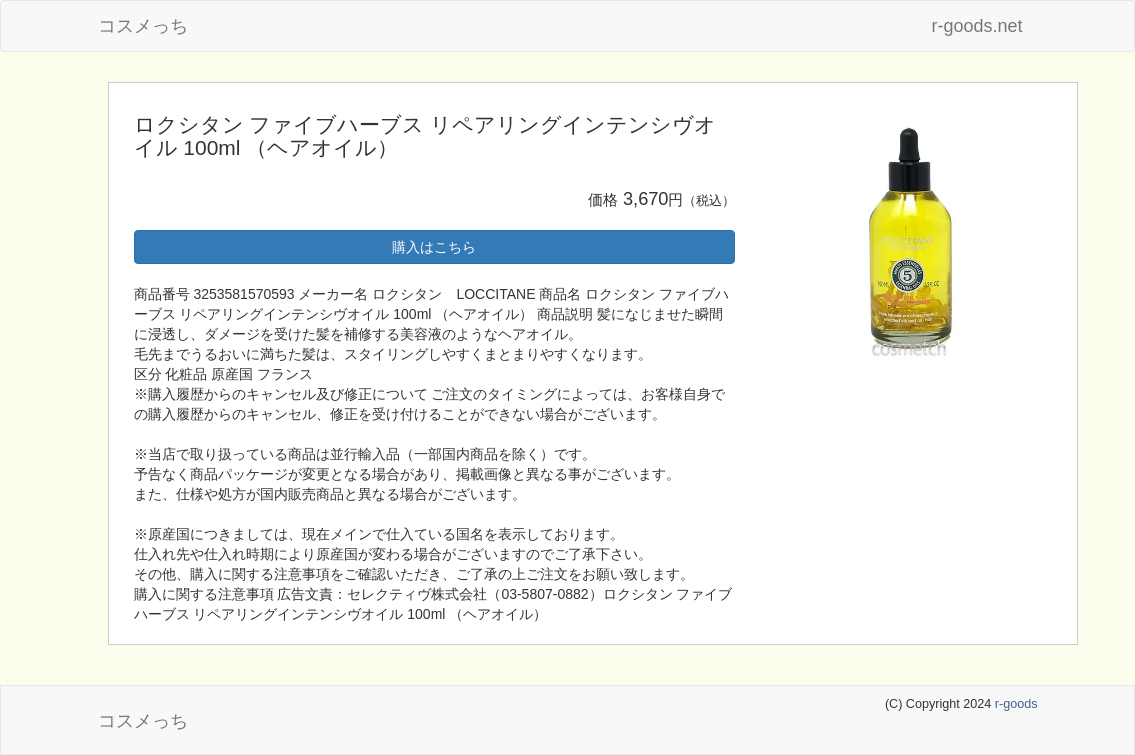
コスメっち (143, 26)
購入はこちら (434, 247)
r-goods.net (976, 26)
